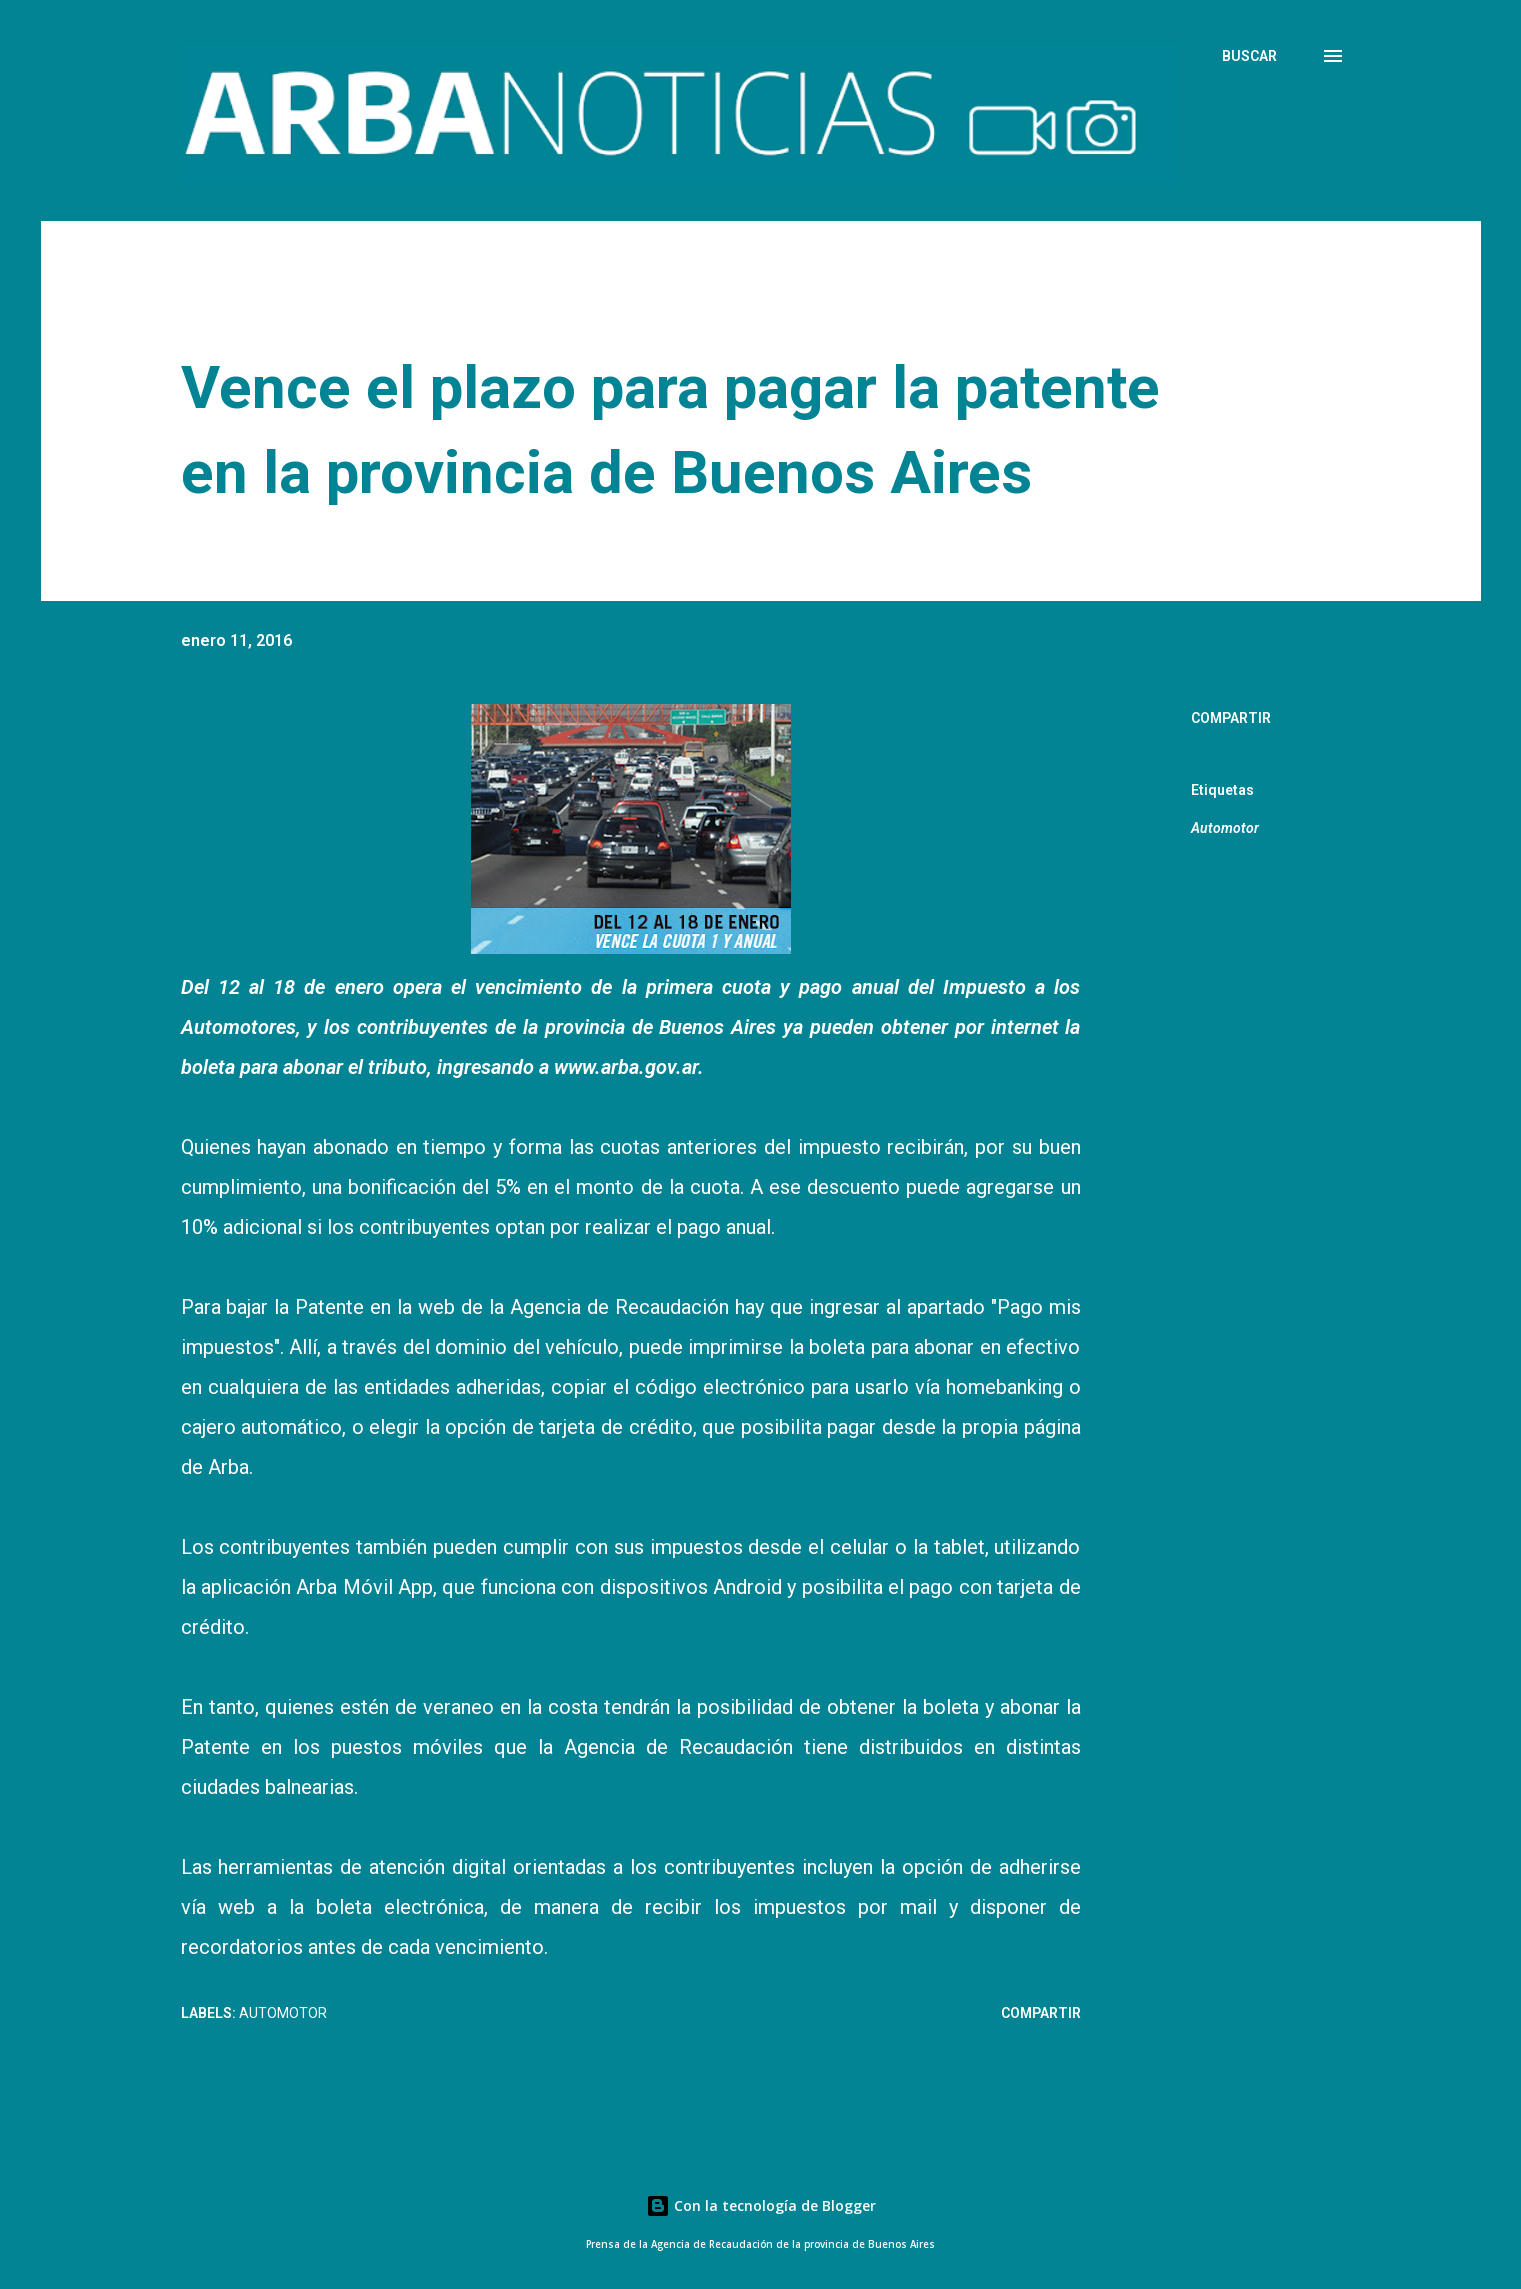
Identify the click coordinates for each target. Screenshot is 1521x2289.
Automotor (1225, 828)
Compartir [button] (1231, 718)
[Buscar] (1249, 56)
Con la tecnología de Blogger (761, 2205)
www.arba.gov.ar (626, 1067)
